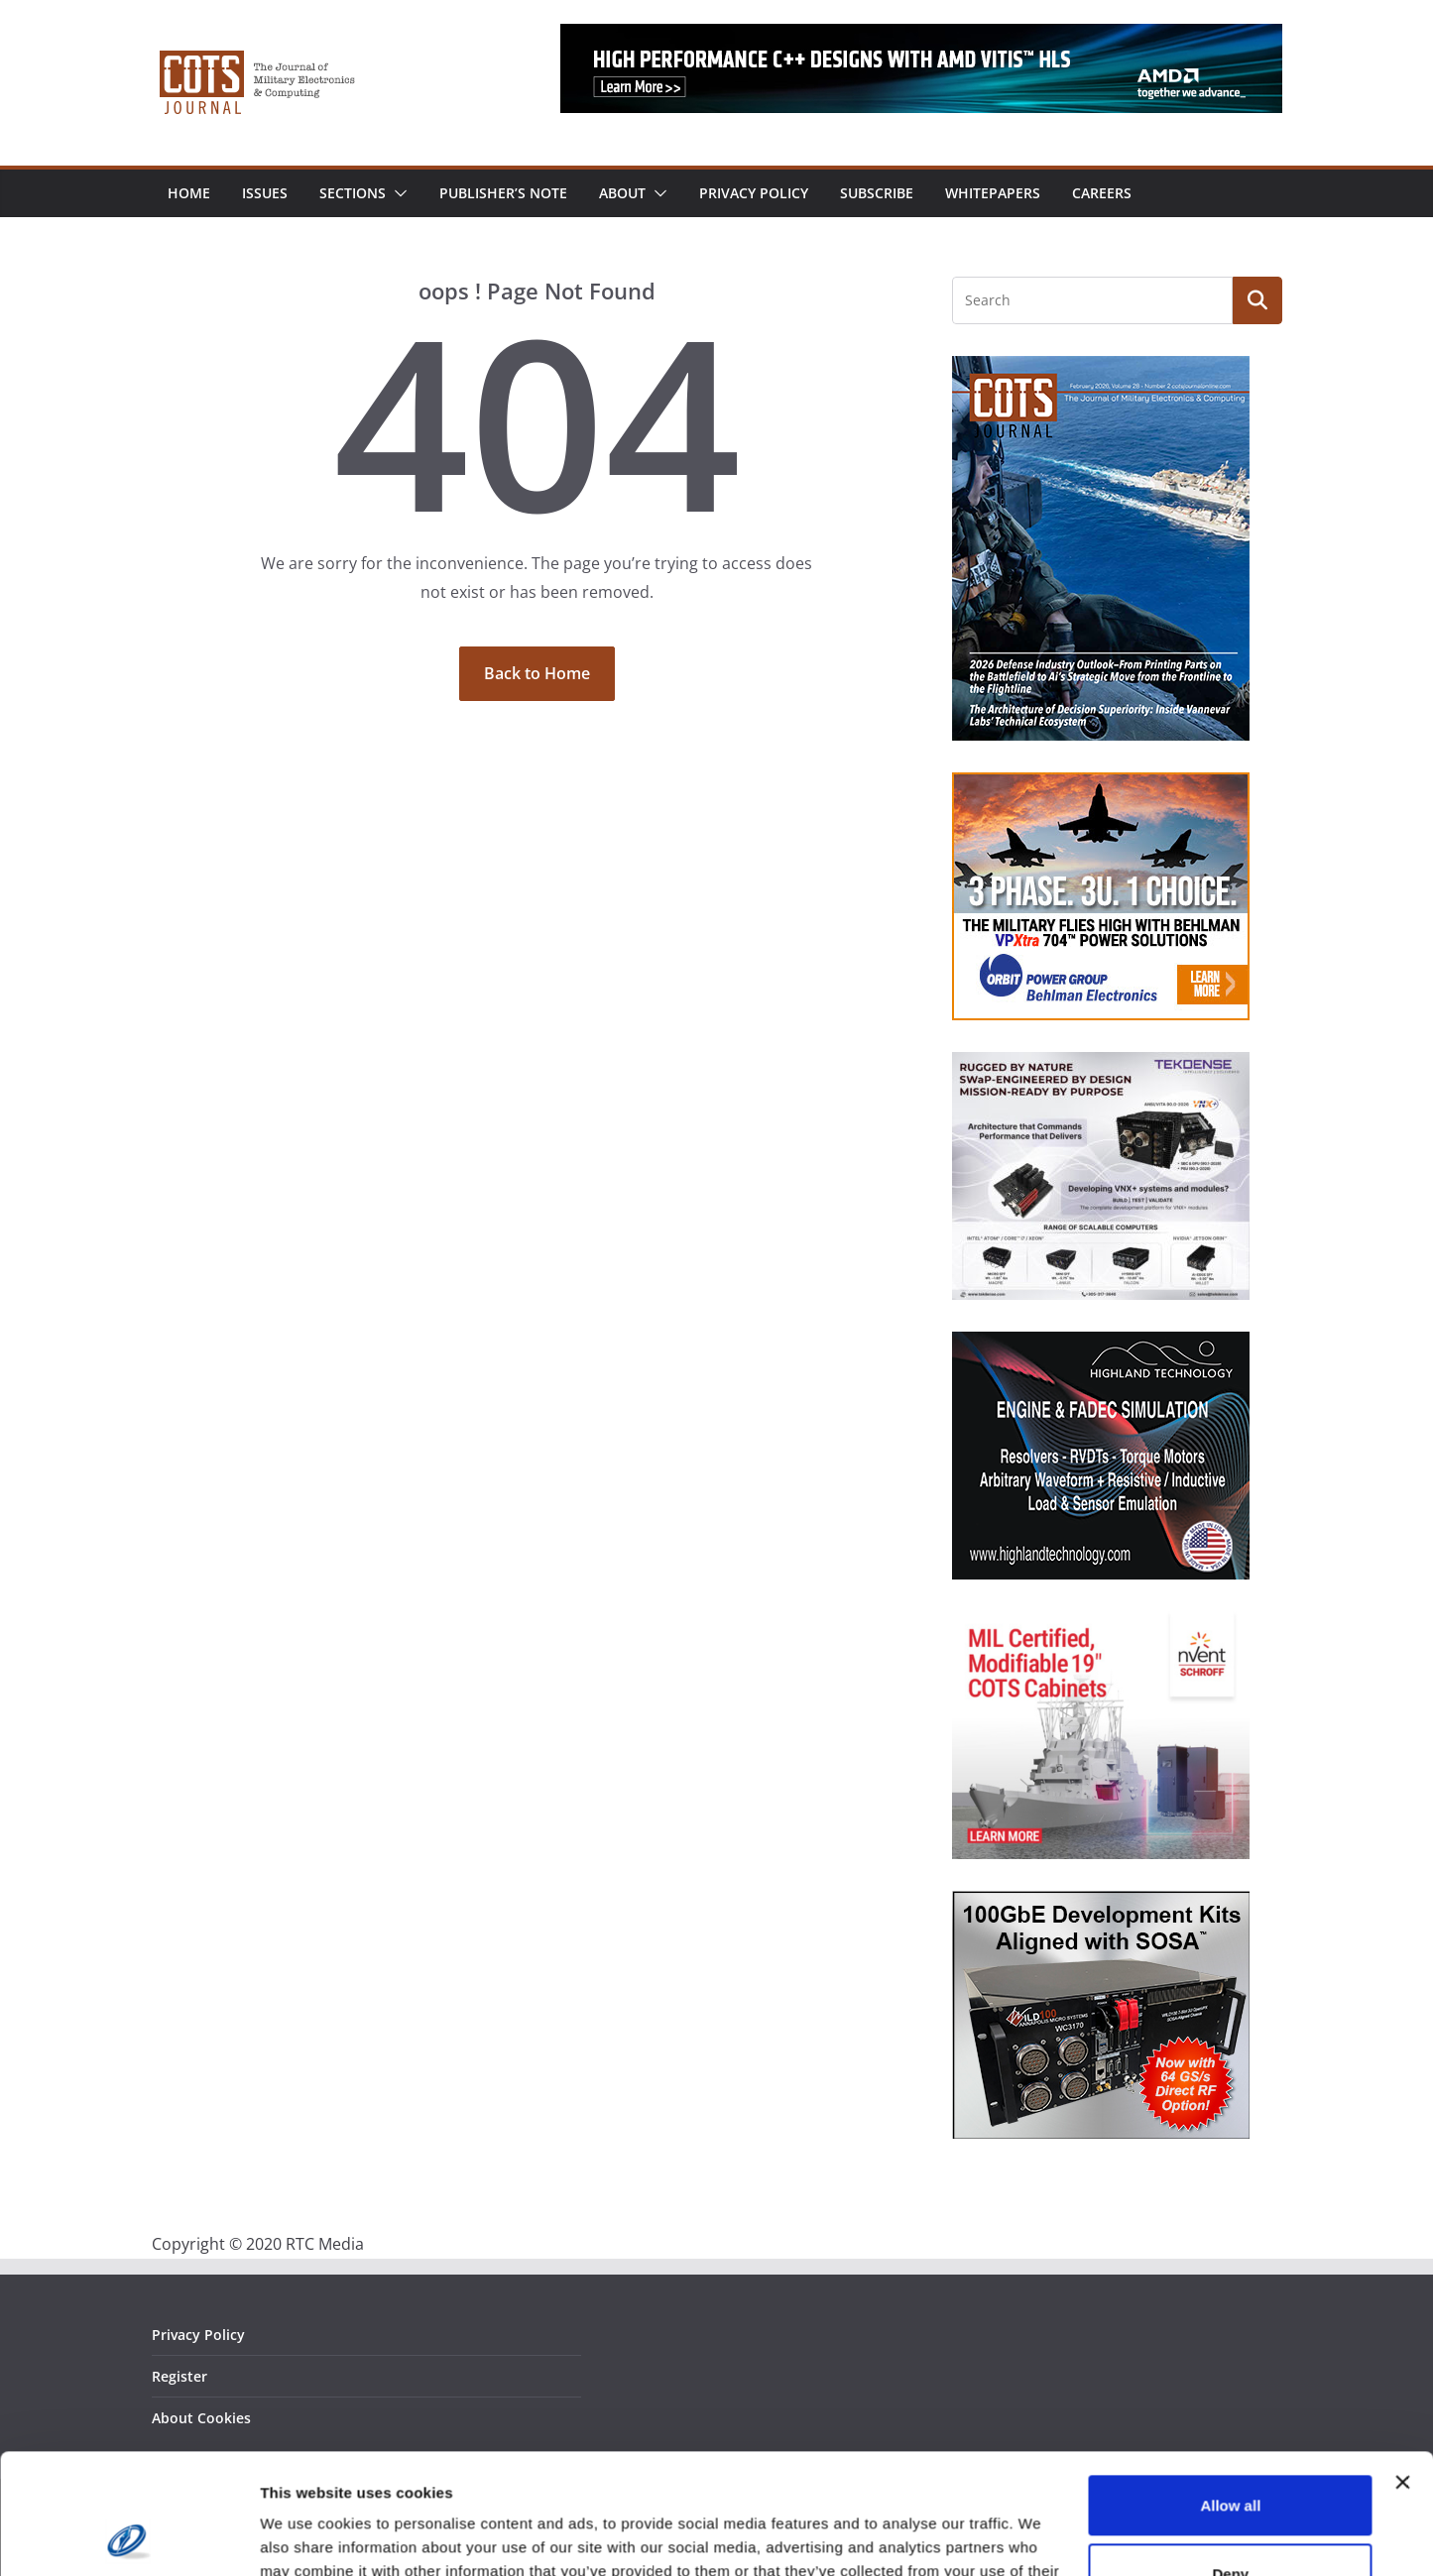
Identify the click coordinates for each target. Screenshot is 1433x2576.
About (622, 192)
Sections (352, 192)
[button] (397, 193)
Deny (1231, 2460)
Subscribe (876, 192)
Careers (1102, 192)
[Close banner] (1402, 2370)
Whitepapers (992, 192)
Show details (306, 2536)
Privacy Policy (753, 192)
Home (189, 192)
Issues (265, 192)
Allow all (1230, 2393)
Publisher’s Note (503, 192)
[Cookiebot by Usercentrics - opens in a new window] (128, 2537)
